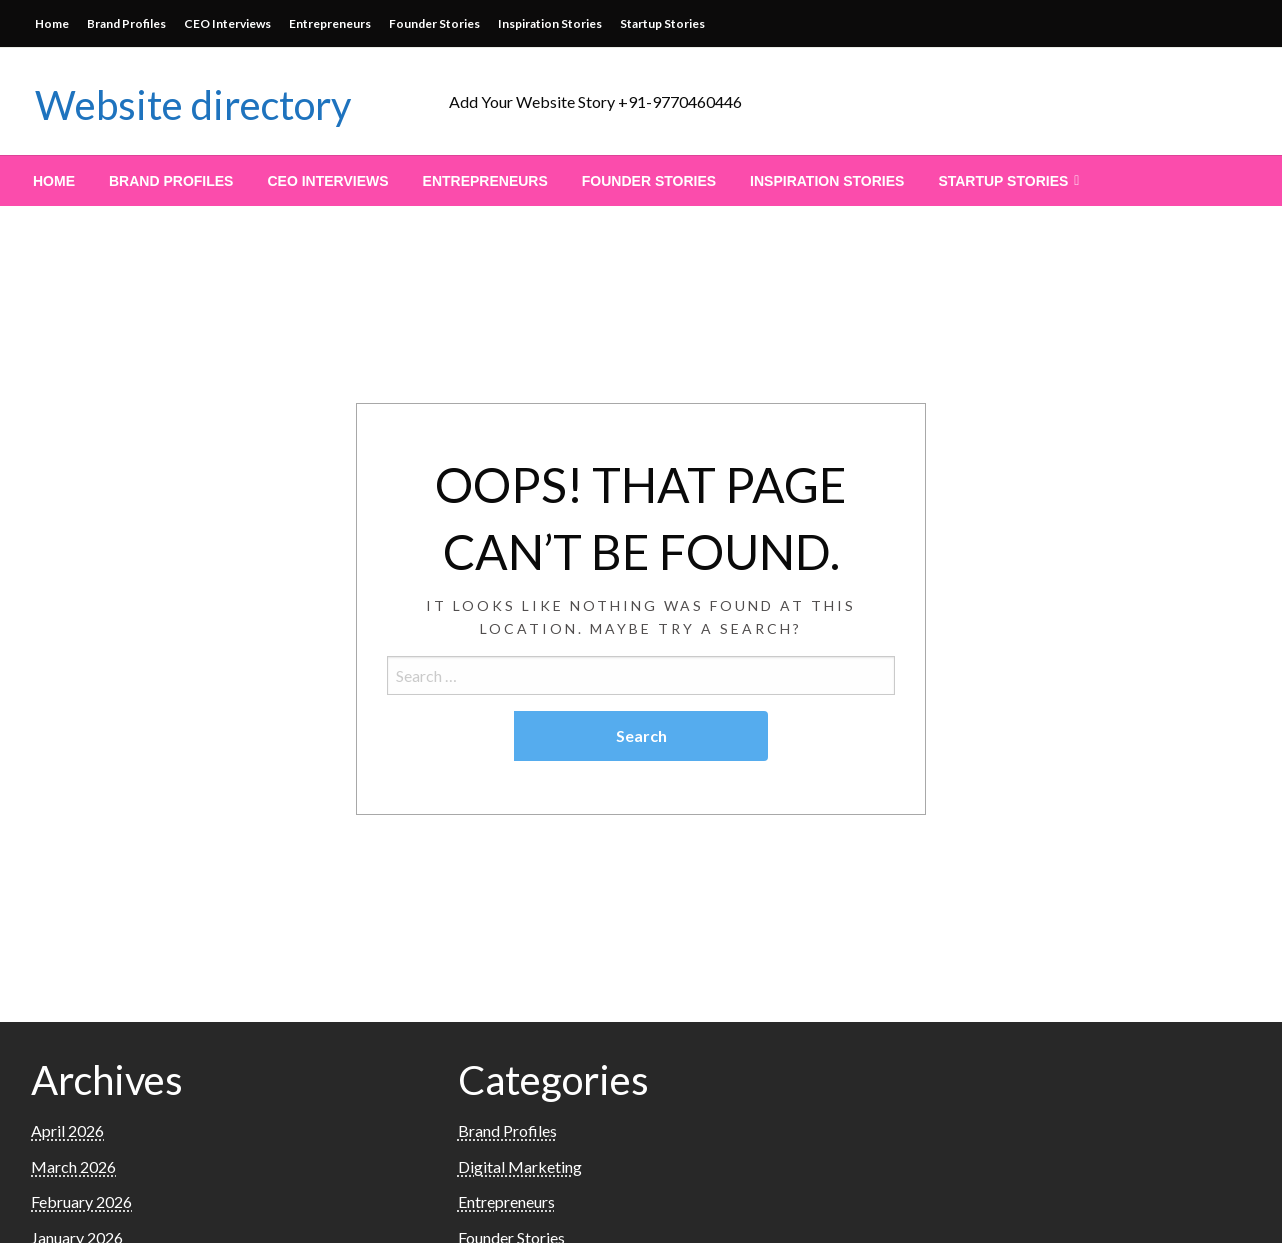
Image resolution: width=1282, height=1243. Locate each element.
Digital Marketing (520, 1166)
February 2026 (81, 1201)
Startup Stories (662, 23)
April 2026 (67, 1130)
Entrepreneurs (330, 23)
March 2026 (73, 1166)
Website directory (193, 105)
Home (52, 23)
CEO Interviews (227, 23)
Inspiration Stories (550, 23)
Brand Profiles (126, 23)
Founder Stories (434, 23)
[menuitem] (54, 181)
